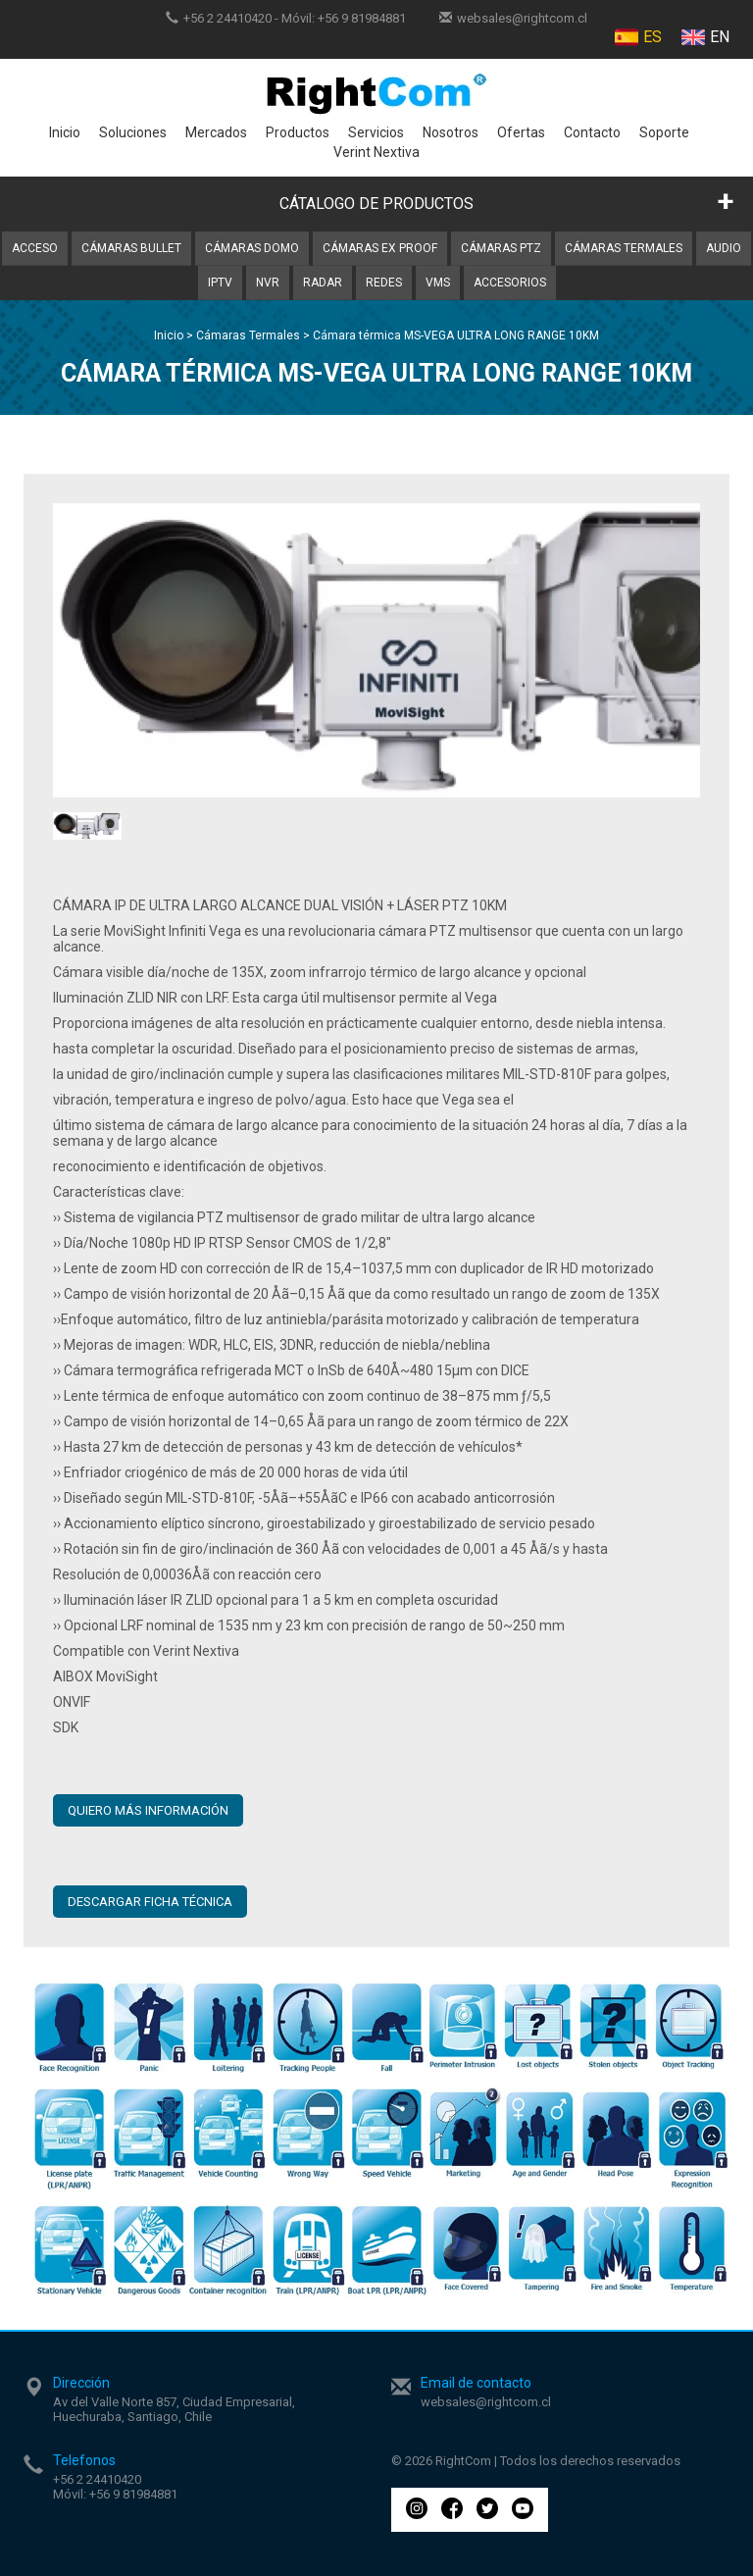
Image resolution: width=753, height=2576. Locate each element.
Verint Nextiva (376, 152)
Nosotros (450, 132)
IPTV (220, 282)
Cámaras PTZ (501, 248)
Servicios (376, 132)
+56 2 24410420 (227, 18)
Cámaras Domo (252, 248)
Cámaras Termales (623, 248)
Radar (322, 282)
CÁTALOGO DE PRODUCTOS (376, 203)
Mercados (216, 132)
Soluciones (133, 132)
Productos (297, 132)
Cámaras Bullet (131, 248)
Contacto (592, 132)
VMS (438, 282)
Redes (384, 282)
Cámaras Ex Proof (380, 248)
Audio (723, 248)
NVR (267, 282)
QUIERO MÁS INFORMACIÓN (148, 1810)
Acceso (35, 248)
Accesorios (510, 282)
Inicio (64, 132)
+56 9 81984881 (362, 18)
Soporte (664, 132)
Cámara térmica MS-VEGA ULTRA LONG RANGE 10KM (456, 335)
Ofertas (521, 132)
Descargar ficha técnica (150, 1901)
